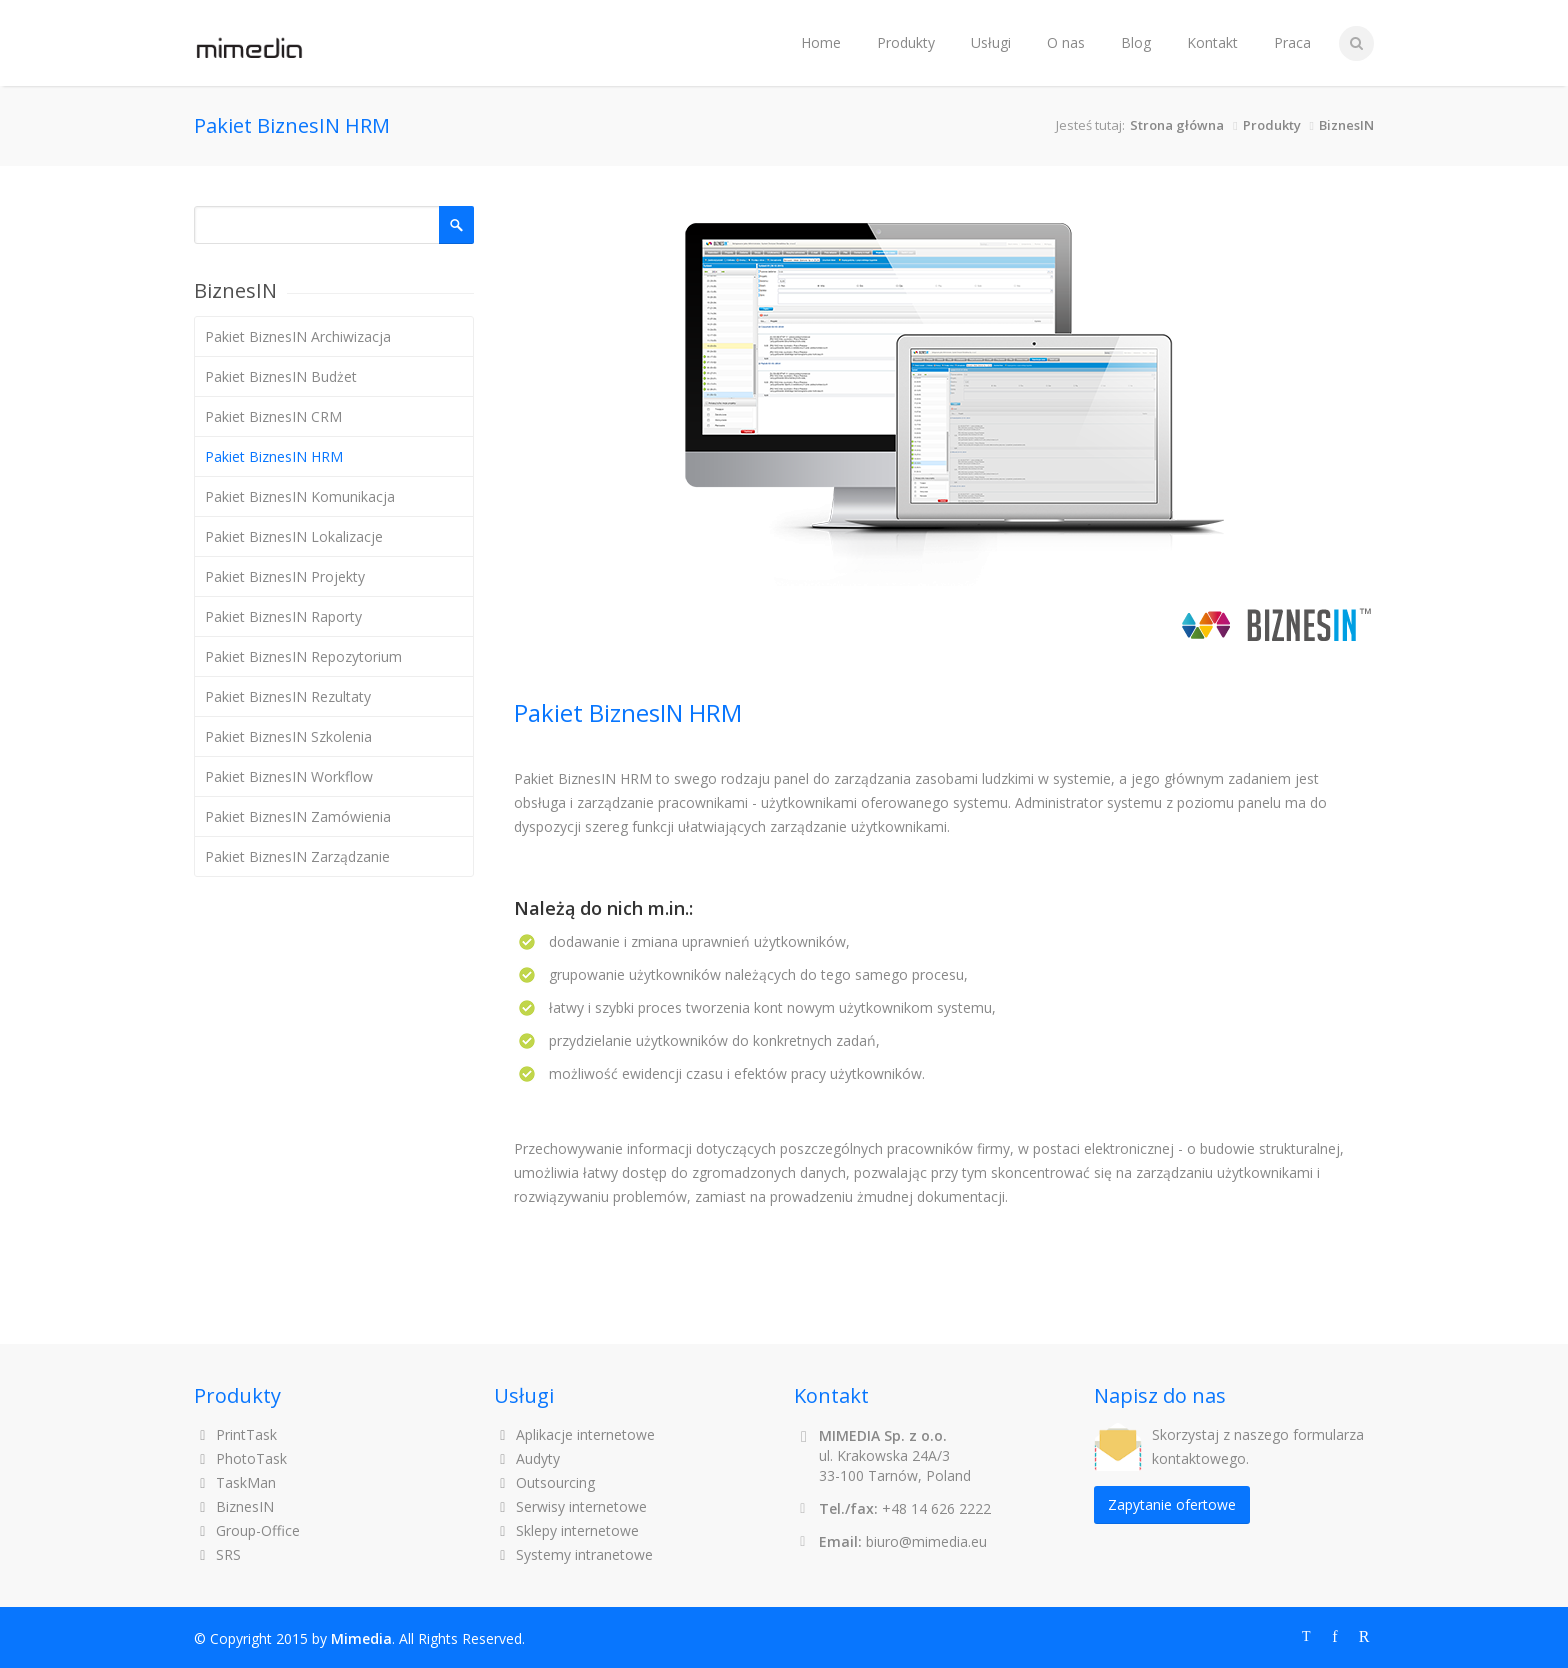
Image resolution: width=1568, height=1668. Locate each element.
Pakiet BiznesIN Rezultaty (288, 696)
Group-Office (247, 1530)
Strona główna (1177, 125)
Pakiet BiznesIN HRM (274, 456)
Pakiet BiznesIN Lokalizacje (294, 536)
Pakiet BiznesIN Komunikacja (300, 496)
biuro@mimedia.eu (926, 1541)
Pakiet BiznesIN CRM (273, 416)
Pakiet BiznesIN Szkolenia (288, 736)
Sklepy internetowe (566, 1530)
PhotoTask (240, 1458)
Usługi (991, 42)
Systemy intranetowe (573, 1554)
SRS (217, 1554)
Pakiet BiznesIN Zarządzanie (297, 856)
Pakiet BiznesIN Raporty (283, 616)
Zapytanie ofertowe (1172, 1504)
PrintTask (235, 1434)
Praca (1292, 42)
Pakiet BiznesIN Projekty (285, 576)
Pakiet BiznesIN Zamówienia (298, 816)
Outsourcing (544, 1482)
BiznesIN (1346, 125)
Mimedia (361, 1638)
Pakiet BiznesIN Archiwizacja (298, 336)
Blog (1136, 42)
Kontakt (1212, 42)
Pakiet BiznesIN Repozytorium (303, 656)
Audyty (527, 1458)
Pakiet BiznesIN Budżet (281, 376)
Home (821, 42)
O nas (1066, 42)
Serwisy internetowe (570, 1506)
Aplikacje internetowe (574, 1434)
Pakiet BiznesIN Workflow (289, 776)
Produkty (906, 42)
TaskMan (235, 1482)
